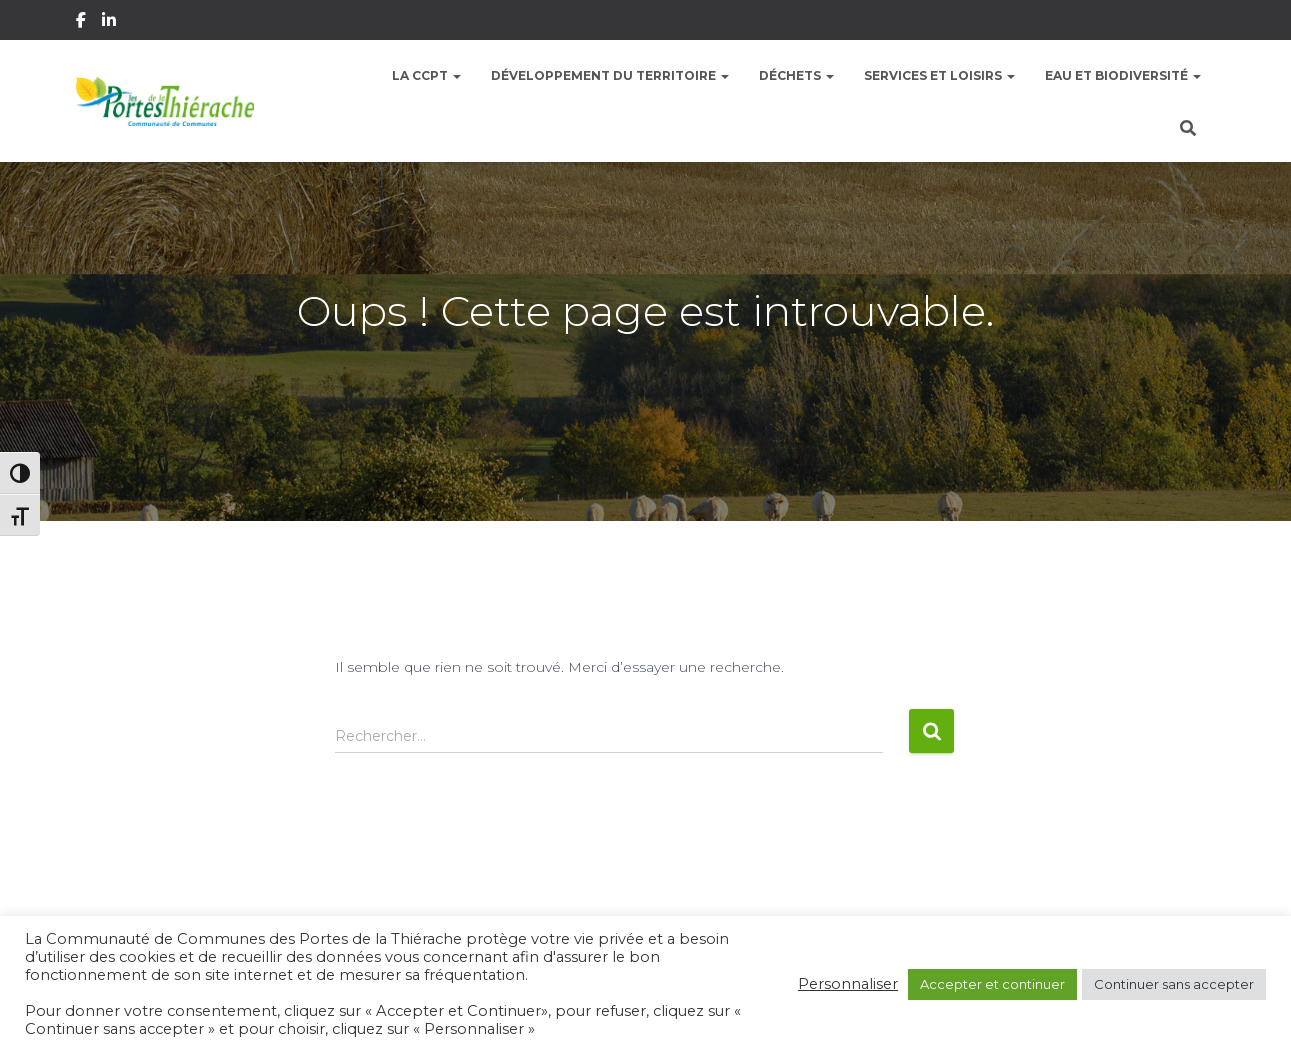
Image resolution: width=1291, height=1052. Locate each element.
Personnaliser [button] (848, 984)
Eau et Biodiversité (1123, 75)
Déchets (796, 75)
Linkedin (110, 23)
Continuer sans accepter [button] (1174, 984)
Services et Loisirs (939, 75)
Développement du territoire (610, 75)
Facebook (82, 23)
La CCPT (426, 75)
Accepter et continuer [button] (992, 984)
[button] (456, 75)
